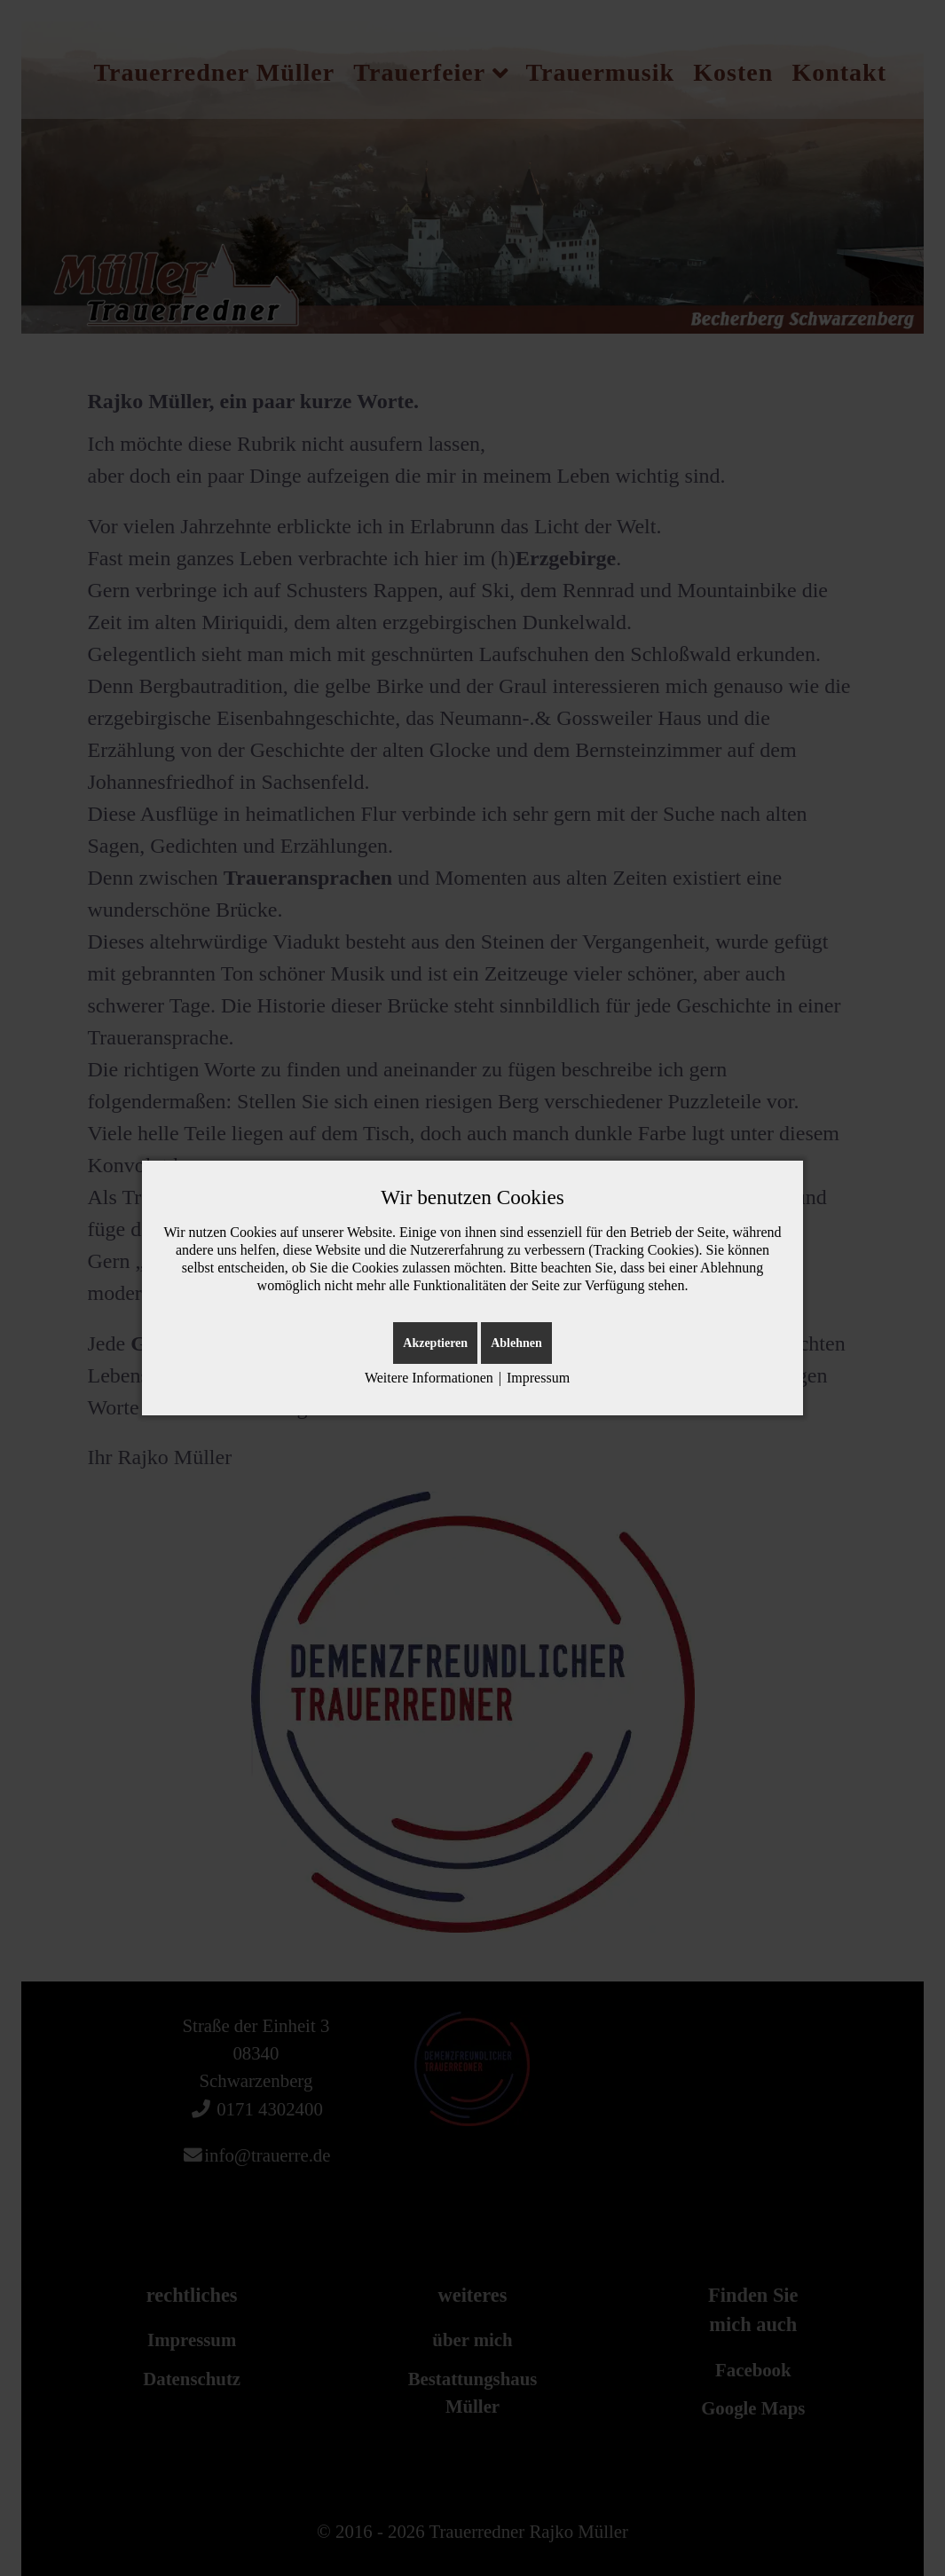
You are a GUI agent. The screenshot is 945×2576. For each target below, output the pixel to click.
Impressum (538, 1377)
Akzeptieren (435, 1343)
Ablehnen (516, 1343)
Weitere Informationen (429, 1377)
